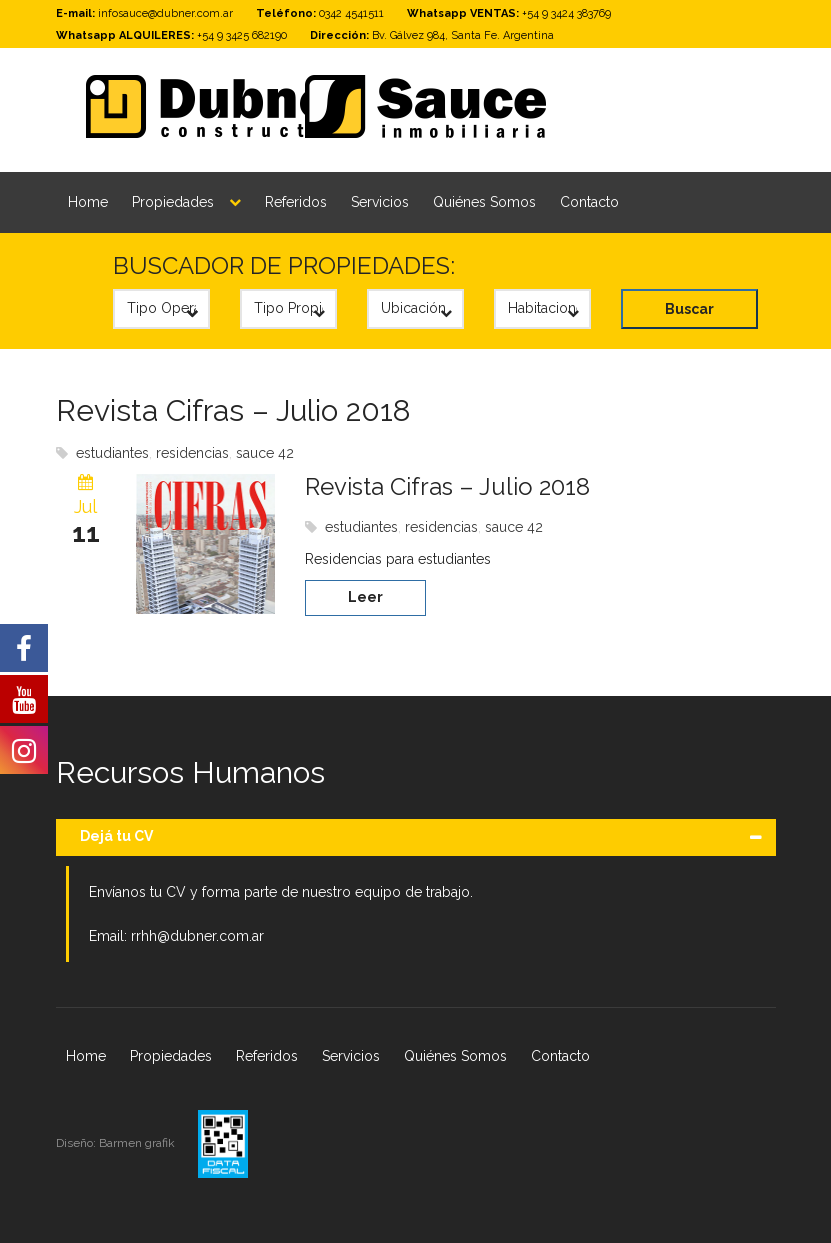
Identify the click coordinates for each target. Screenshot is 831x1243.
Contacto (589, 202)
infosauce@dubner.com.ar (165, 13)
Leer (365, 597)
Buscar (689, 309)
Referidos (296, 202)
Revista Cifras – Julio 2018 (233, 410)
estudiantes (112, 453)
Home (88, 202)
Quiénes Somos (484, 202)
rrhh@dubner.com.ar (197, 936)
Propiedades (173, 202)
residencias (192, 453)
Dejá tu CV (116, 836)
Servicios (380, 202)
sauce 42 (265, 453)
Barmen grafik (138, 1143)
